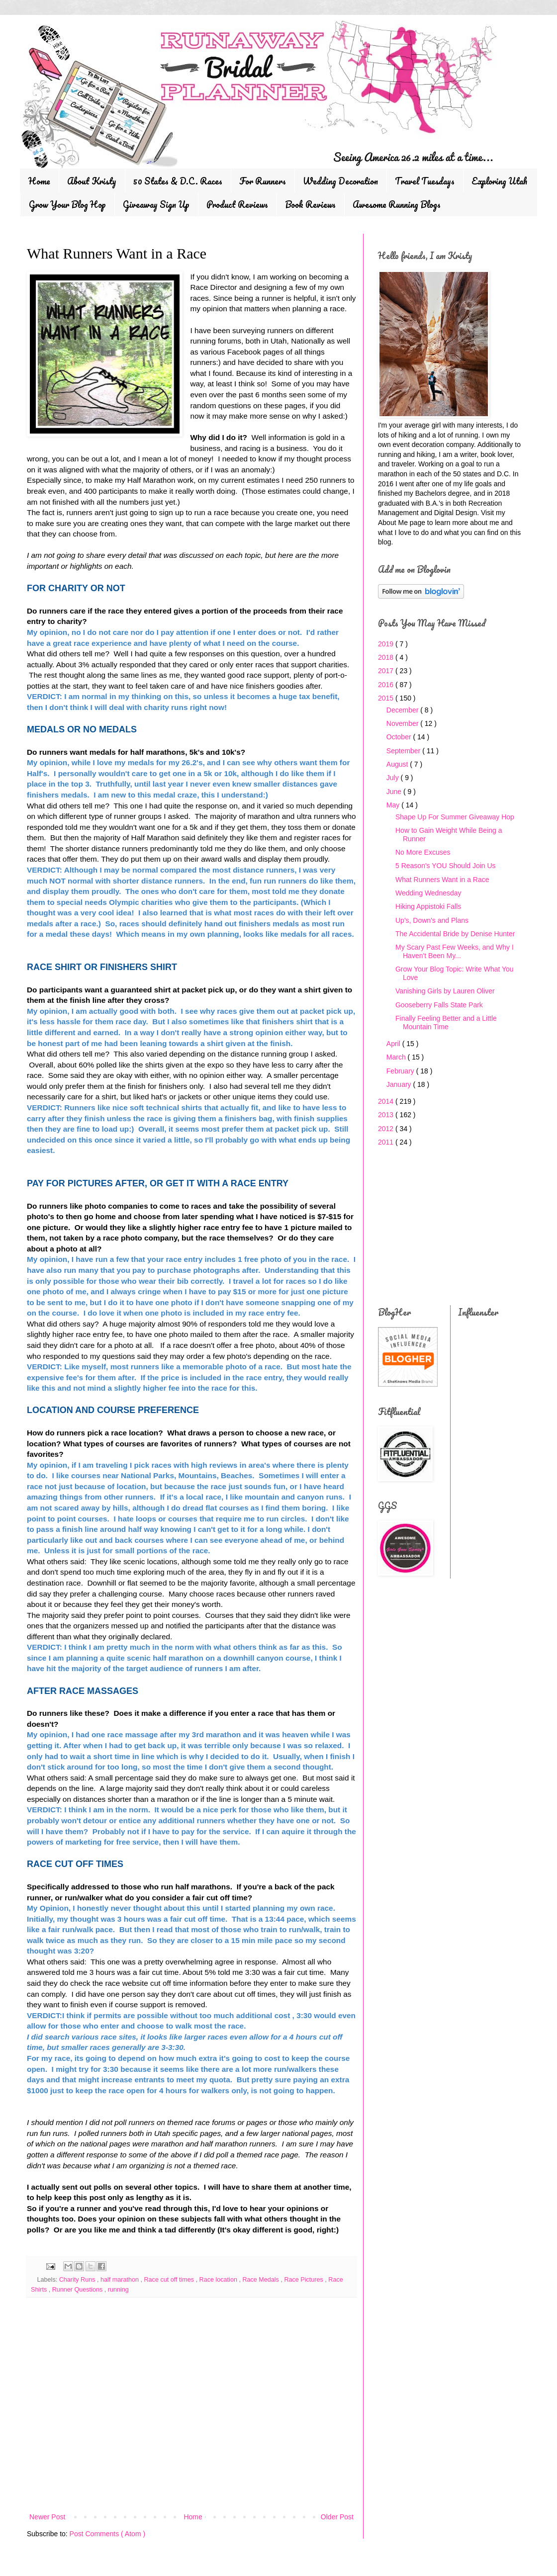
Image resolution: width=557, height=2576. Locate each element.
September (404, 751)
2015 (386, 698)
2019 (386, 644)
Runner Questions (78, 2289)
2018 (386, 657)
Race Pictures (304, 2279)
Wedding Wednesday (428, 893)
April (394, 1044)
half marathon (120, 2279)
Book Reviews (310, 204)
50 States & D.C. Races (177, 181)
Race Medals (261, 2279)
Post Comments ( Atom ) (107, 2534)
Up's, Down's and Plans (431, 920)
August (398, 764)
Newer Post (47, 2517)
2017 (386, 671)
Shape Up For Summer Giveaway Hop (454, 817)
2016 (386, 685)
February (401, 1071)
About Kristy (91, 181)
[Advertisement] (191, 2428)
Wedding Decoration (340, 181)
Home (39, 181)
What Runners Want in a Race (442, 880)
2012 (386, 1129)
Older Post (337, 2517)
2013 (386, 1115)
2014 (386, 1101)
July (393, 778)
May (393, 805)
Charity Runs (78, 2279)
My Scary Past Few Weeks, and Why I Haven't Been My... (454, 951)
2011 (386, 1142)
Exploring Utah (499, 181)
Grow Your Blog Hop (67, 204)
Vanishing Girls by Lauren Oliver (445, 991)
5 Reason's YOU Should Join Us (445, 866)
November (403, 723)
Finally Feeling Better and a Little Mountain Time (446, 1022)
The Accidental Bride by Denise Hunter (455, 934)
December (403, 710)
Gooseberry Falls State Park (439, 1005)
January (399, 1084)
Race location (219, 2279)
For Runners (262, 181)
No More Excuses (422, 852)
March (397, 1057)
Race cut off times (170, 2279)
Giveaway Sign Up (156, 204)
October (399, 737)
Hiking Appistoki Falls (428, 906)
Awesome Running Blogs (397, 204)
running (118, 2289)
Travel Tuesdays (425, 181)
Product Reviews (237, 204)
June (394, 792)
